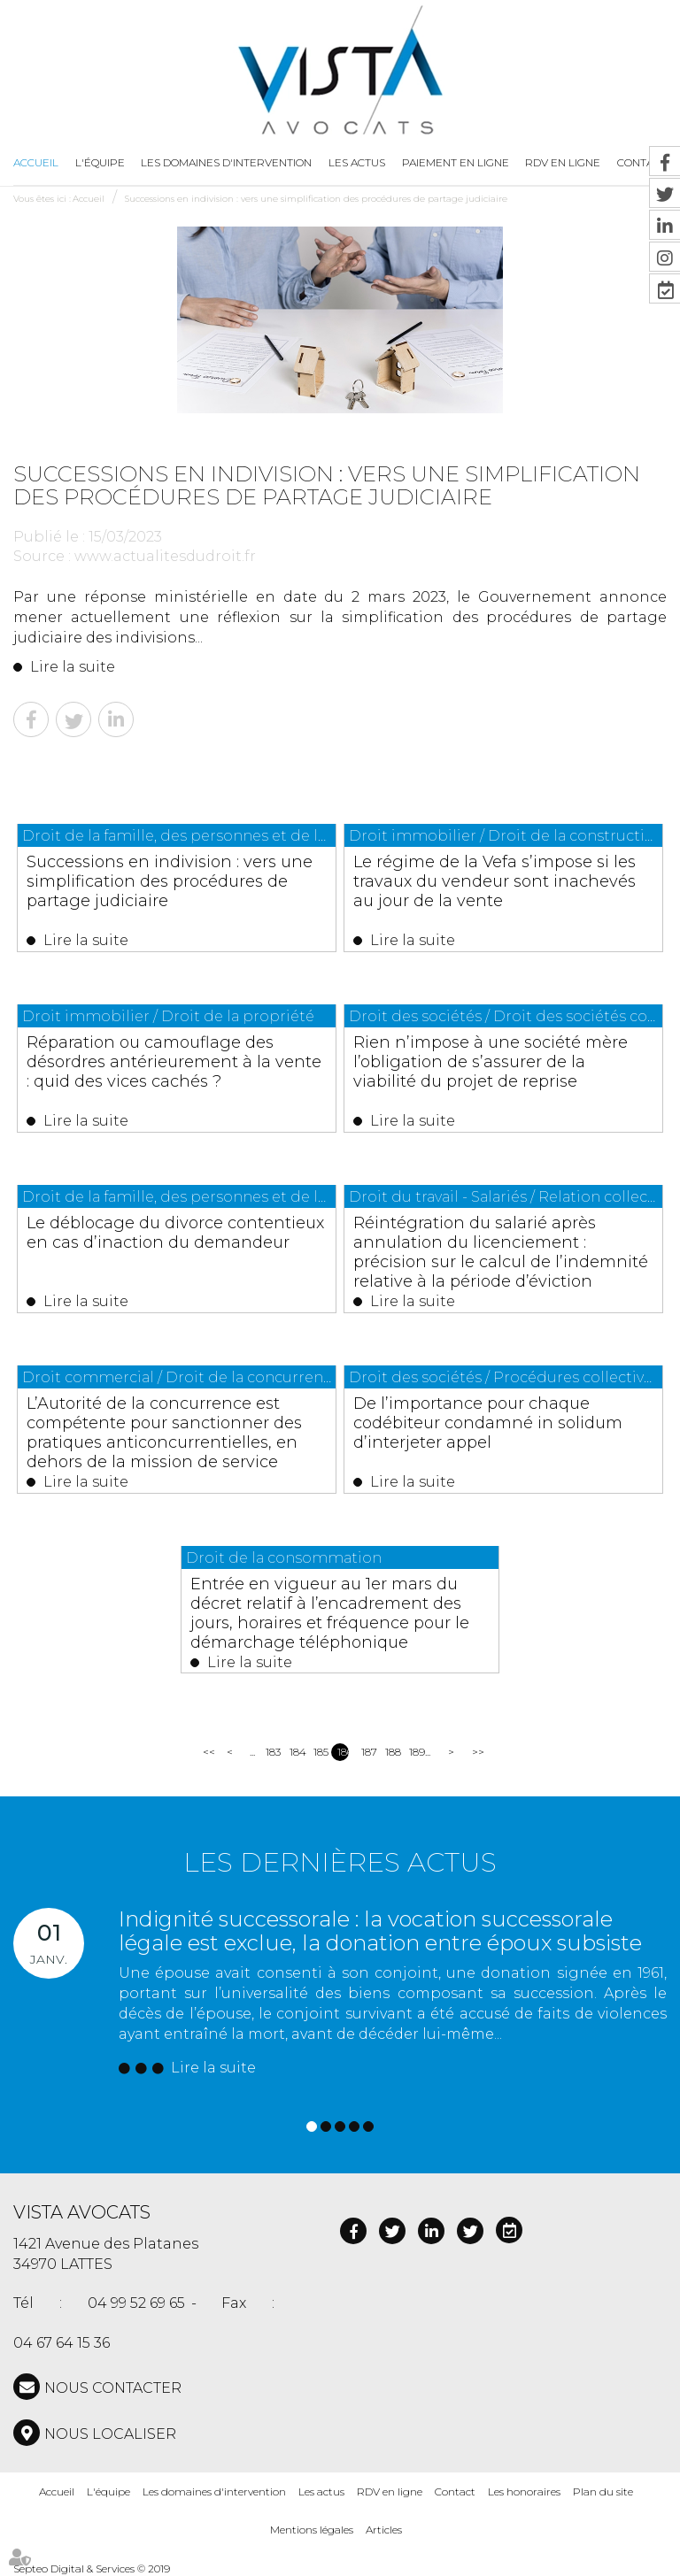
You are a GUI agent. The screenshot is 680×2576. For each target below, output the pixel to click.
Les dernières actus (340, 1862)
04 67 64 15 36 (61, 2342)
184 (295, 1751)
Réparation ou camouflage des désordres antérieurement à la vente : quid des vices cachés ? (174, 1062)
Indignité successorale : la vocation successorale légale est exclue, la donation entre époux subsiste (380, 1930)
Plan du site (603, 2491)
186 (343, 1751)
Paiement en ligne (455, 162)
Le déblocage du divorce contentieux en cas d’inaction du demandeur (176, 1232)
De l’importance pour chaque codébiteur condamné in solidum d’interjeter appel (488, 1423)
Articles (384, 2529)
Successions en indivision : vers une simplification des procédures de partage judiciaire (316, 198)
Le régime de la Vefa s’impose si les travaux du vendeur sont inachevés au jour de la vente (495, 881)
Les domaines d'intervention (226, 162)
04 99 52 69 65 (136, 2303)
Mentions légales (311, 2529)
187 (367, 1751)
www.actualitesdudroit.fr (165, 556)
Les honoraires (524, 2491)
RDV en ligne (389, 2491)
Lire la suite (72, 666)
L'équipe (100, 162)
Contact (455, 2491)
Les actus (356, 162)
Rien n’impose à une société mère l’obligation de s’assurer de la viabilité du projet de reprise (491, 1062)
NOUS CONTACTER (113, 2388)
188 (391, 1751)
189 (415, 1751)
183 (271, 1751)
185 (319, 1751)
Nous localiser (110, 2434)
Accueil (35, 162)
